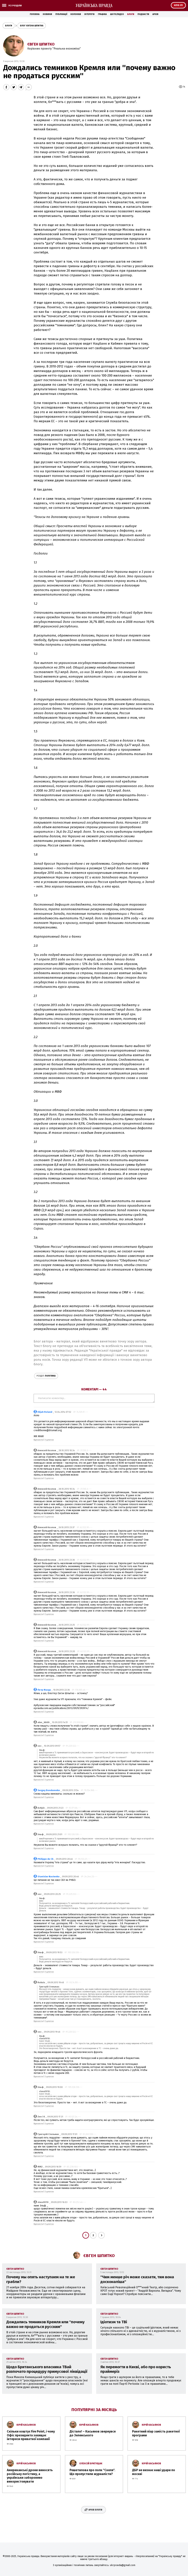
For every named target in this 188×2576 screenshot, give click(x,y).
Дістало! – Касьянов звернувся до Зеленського (93, 2433)
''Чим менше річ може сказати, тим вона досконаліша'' (137, 2279)
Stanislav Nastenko (48, 1876)
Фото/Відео (117, 14)
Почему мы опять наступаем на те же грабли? (40, 2279)
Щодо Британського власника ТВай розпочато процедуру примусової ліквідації (46, 2369)
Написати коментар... (94, 1398)
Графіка (102, 14)
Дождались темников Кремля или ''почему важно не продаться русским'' (45, 2324)
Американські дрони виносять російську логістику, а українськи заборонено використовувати (30, 2475)
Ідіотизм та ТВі (113, 2322)
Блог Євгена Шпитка (31, 25)
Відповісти (38, 1440)
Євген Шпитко (40, 44)
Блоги (130, 14)
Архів (155, 14)
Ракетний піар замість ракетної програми (156, 2433)
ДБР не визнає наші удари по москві (153, 2472)
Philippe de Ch (45, 1859)
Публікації (61, 14)
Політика (46, 1376)
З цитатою (49, 1440)
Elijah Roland (44, 1412)
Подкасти (143, 14)
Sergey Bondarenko (48, 1790)
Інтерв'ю (89, 14)
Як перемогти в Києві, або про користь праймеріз (135, 2369)
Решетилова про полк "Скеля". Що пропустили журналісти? (92, 2472)
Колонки (75, 14)
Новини (47, 14)
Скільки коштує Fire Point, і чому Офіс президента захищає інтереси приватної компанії (31, 2435)
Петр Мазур (44, 1689)
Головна (34, 14)
